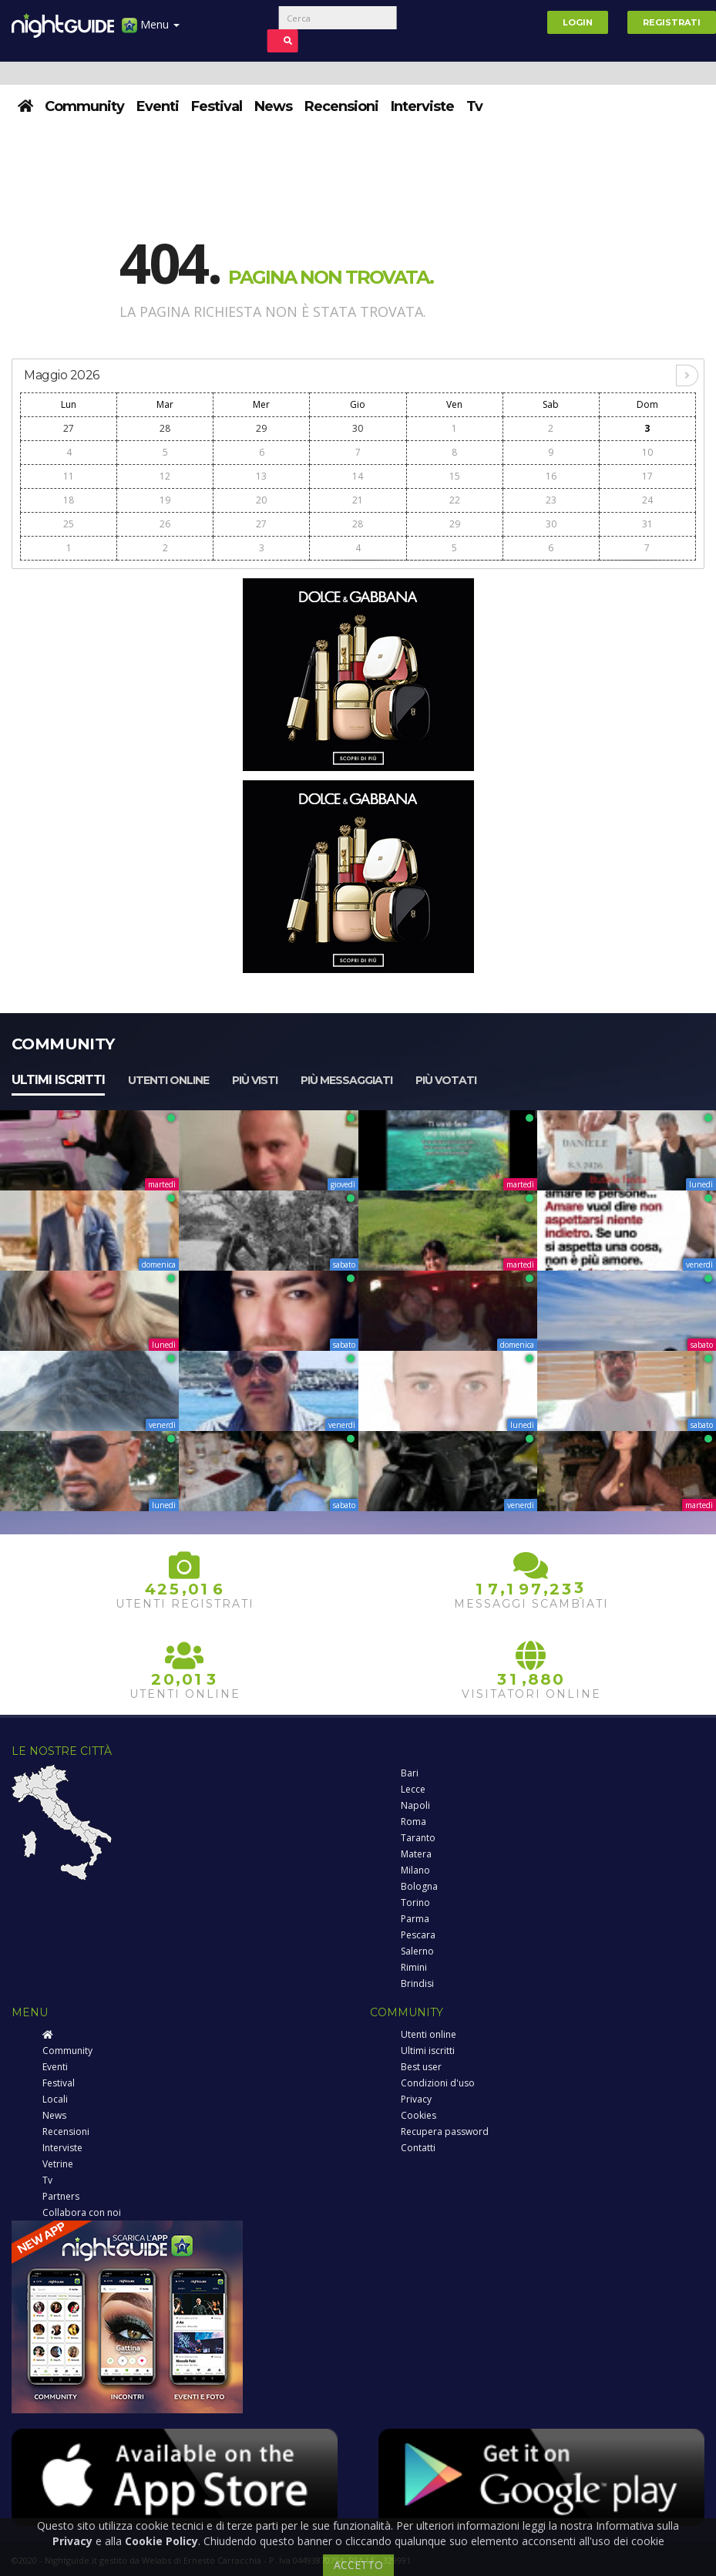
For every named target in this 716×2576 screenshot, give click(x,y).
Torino (415, 1902)
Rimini (414, 1967)
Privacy (416, 2099)
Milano (415, 1870)
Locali (55, 2099)
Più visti (254, 1080)
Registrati (672, 22)
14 (357, 476)
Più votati (445, 1080)
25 (68, 523)
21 (357, 500)
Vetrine (57, 2163)
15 (454, 476)
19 (165, 500)
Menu (151, 30)
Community (84, 106)
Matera (416, 1853)
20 (261, 500)
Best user (421, 2066)
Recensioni (341, 106)
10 (647, 452)
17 (647, 476)
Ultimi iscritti (58, 1079)
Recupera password (445, 2131)
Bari (410, 1773)
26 (165, 523)
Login (578, 22)
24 (647, 500)
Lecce (413, 1789)
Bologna (419, 1886)
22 (454, 500)
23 (551, 500)
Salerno (417, 1951)
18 (68, 500)
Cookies (418, 2115)
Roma (413, 1821)
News (273, 106)
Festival (216, 106)
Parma (415, 1918)
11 (68, 476)
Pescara (418, 1934)
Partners (60, 2196)
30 (357, 428)
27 (68, 428)
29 (261, 428)
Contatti (418, 2147)
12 (165, 476)
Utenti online (168, 1080)
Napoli (415, 1805)
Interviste (422, 106)
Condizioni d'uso (438, 2082)
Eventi (157, 106)
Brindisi (417, 1983)
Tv (474, 106)
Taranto (418, 1837)
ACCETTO (358, 2564)
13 (261, 476)
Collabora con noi (81, 2212)
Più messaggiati (346, 1080)
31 (647, 523)
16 (551, 476)
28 (165, 428)
